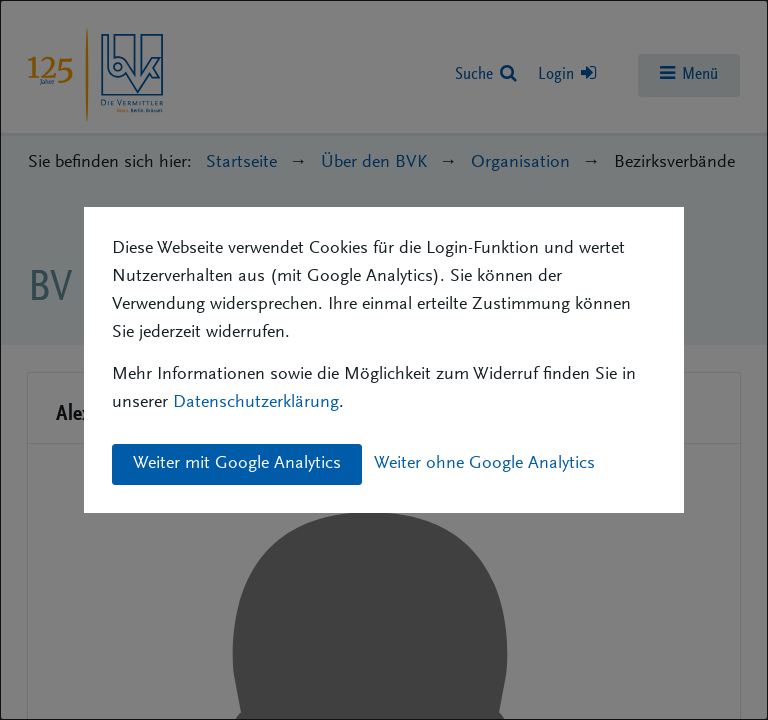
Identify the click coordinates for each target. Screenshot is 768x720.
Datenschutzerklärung (256, 403)
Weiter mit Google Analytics (237, 464)
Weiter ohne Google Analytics (484, 464)
